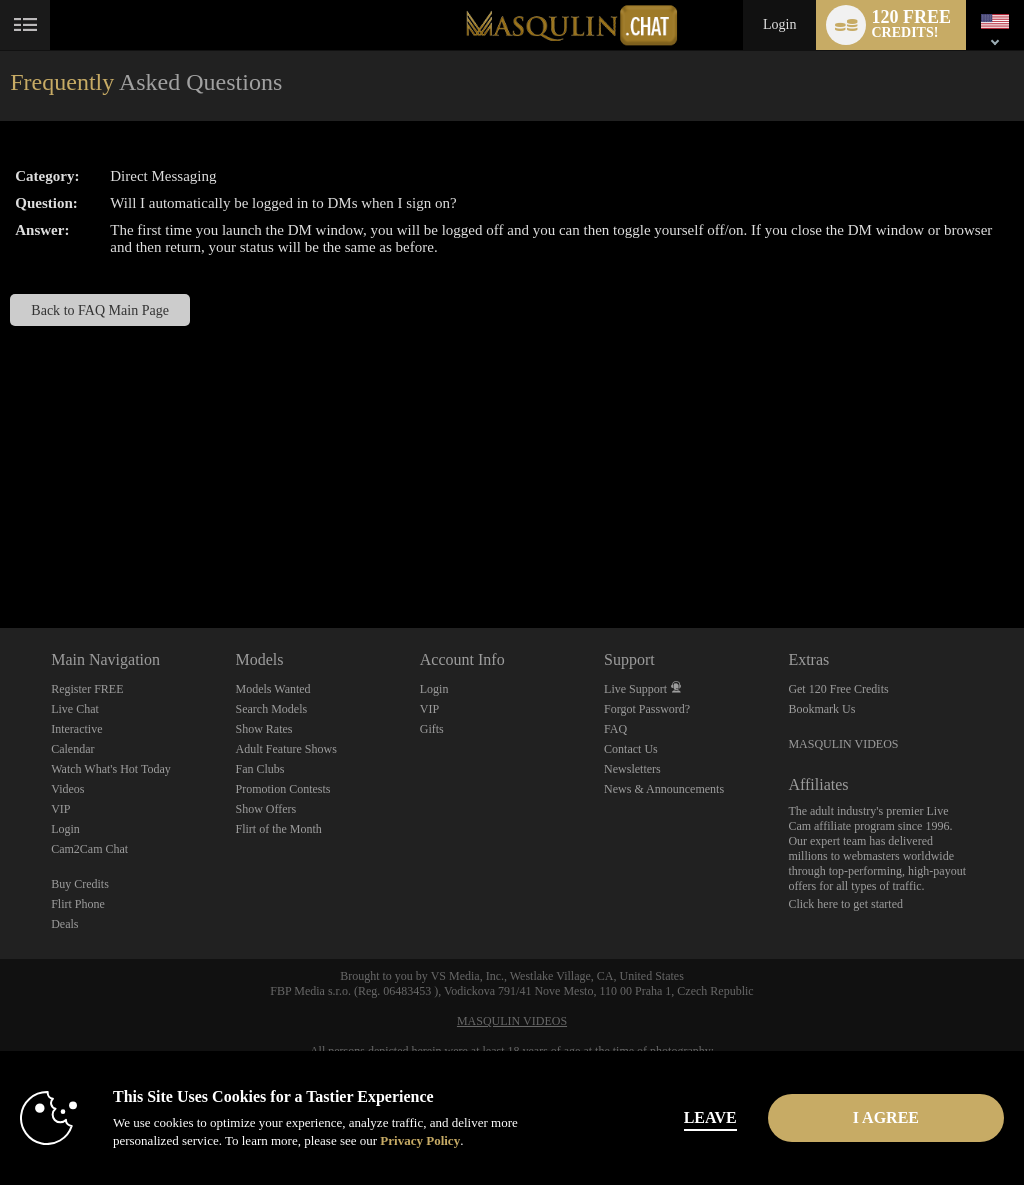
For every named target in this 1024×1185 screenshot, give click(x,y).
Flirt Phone (78, 904)
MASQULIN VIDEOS (843, 744)
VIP (60, 809)
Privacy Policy (420, 1140)
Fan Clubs (259, 769)
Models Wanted (272, 689)
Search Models (271, 709)
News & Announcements (664, 789)
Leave (710, 1117)
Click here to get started (845, 904)
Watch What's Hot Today (111, 769)
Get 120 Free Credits (838, 689)
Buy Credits (80, 884)
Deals (64, 924)
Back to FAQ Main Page (100, 310)
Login (779, 24)
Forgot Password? (647, 709)
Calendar (72, 749)
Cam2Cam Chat (89, 849)
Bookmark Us (821, 709)
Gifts (432, 729)
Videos (67, 789)
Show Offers (265, 809)
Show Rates (263, 729)
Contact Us (631, 749)
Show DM (0, 553)
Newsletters (632, 769)
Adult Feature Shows (285, 749)
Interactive (76, 729)
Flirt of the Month (278, 829)
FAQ (615, 729)
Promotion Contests (282, 789)
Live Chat (75, 709)
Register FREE (87, 689)
